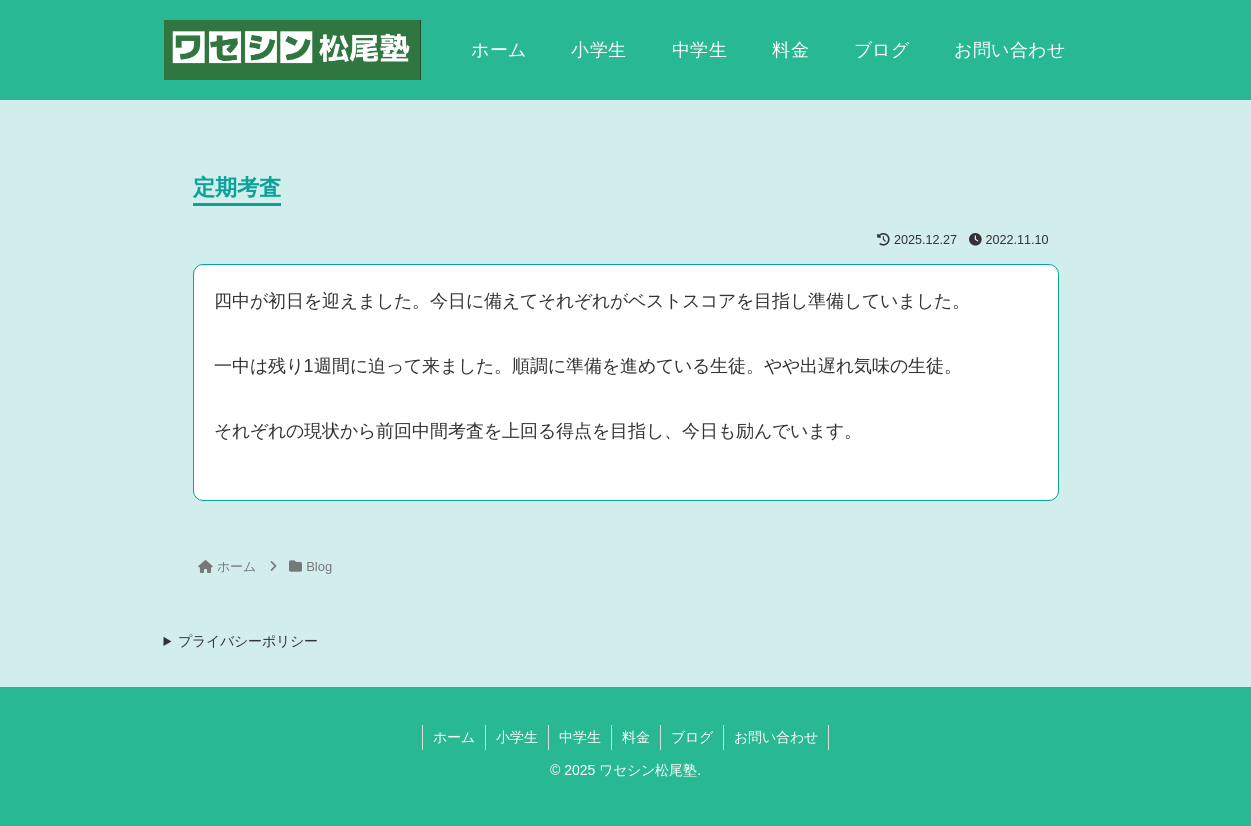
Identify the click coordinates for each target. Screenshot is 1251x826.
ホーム (454, 737)
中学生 (580, 737)
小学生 (517, 737)
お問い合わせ (776, 737)
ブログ (692, 737)
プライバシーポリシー (248, 641)
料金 (636, 737)
